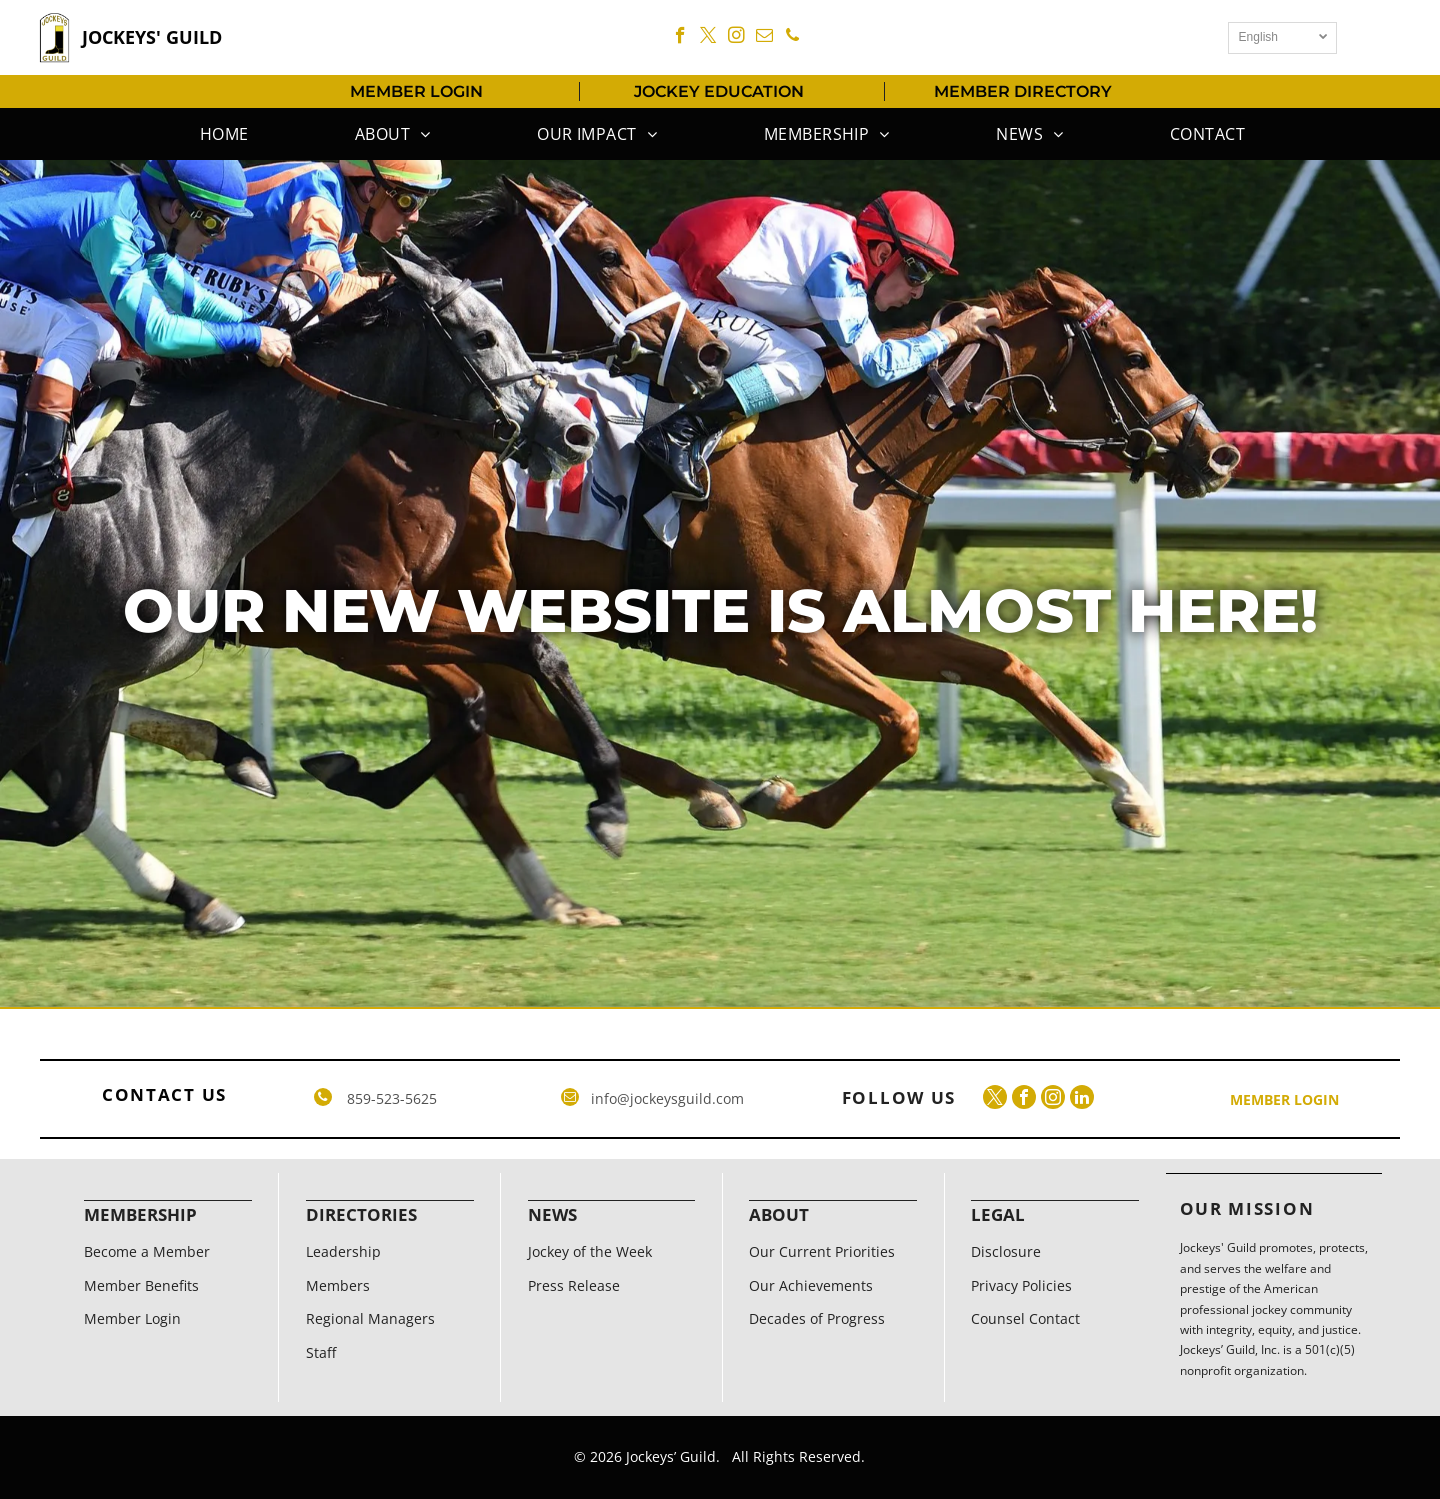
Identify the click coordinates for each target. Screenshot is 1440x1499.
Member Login (132, 1318)
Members (338, 1285)
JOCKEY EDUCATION (719, 91)
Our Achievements (811, 1285)
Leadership (343, 1251)
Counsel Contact (1025, 1318)
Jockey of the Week (590, 1251)
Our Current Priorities (822, 1251)
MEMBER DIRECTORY (1023, 91)
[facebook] (680, 38)
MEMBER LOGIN (416, 91)
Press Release (574, 1285)
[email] (764, 38)
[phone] (792, 38)
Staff (321, 1352)
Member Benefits (141, 1285)
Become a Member (147, 1251)
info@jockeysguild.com (667, 1098)
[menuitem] (222, 134)
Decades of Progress (817, 1318)
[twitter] (708, 38)
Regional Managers (370, 1318)
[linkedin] (1082, 1099)
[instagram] (736, 38)
